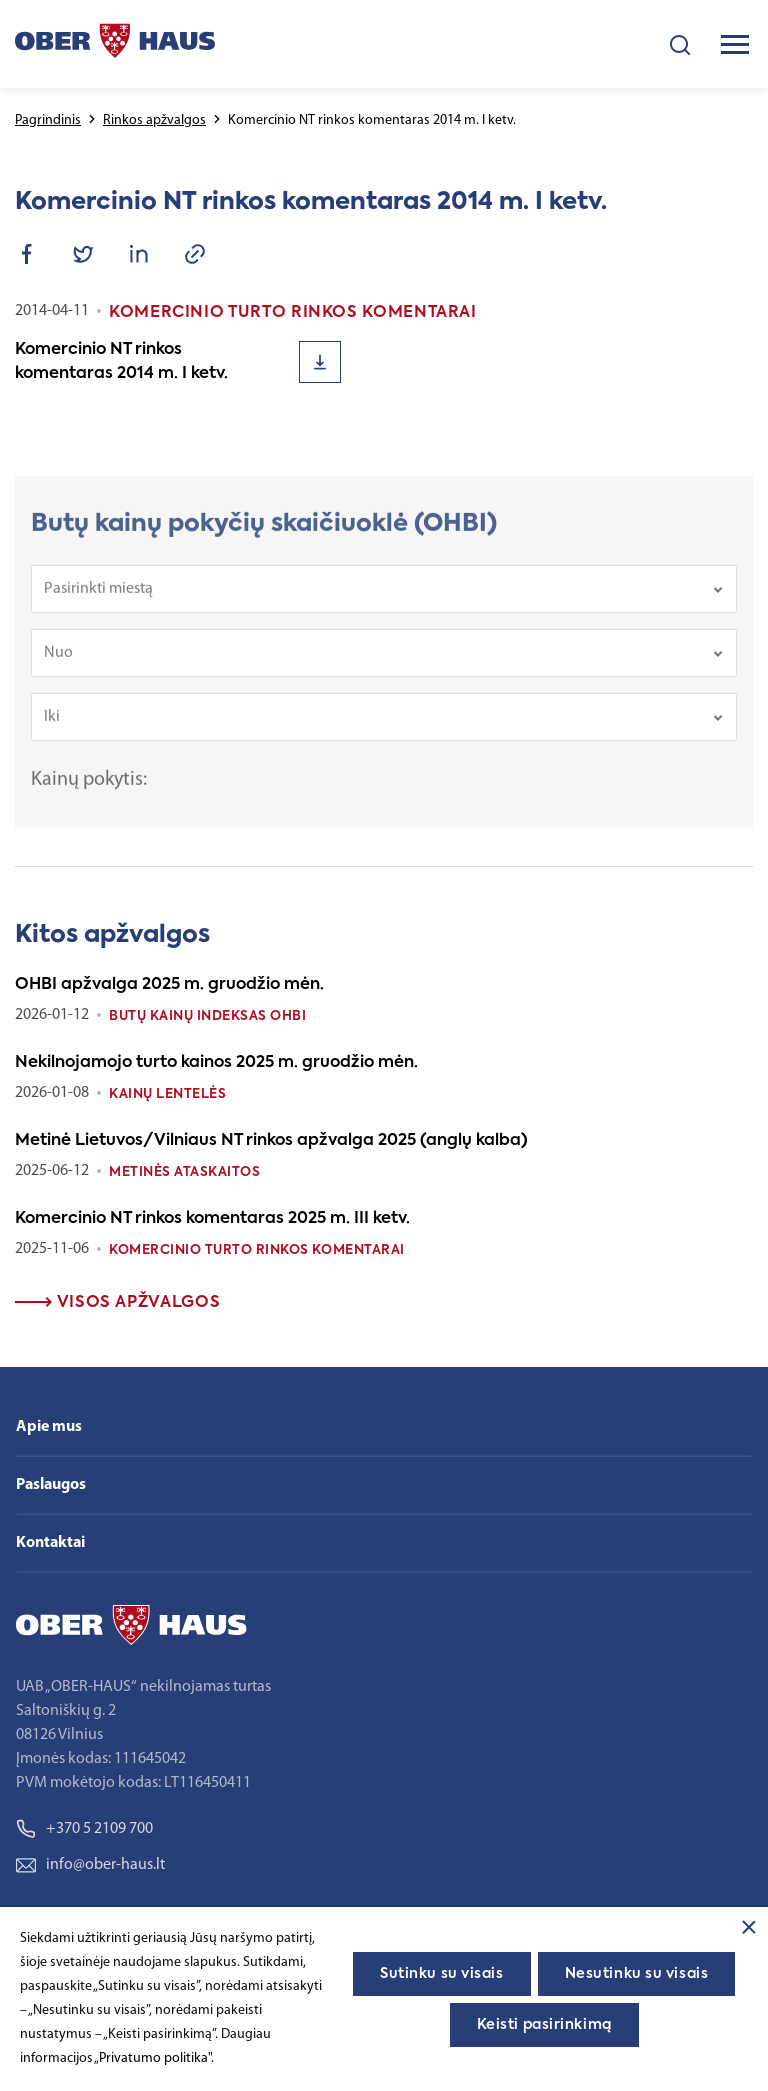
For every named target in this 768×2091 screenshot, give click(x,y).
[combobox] (384, 599)
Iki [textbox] (52, 727)
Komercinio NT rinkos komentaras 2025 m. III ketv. (212, 1219)
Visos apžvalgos (117, 1303)
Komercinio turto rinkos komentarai (257, 1250)
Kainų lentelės (167, 1094)
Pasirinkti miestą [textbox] (98, 599)
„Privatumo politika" (152, 2058)
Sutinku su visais (442, 1974)
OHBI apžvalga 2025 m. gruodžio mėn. (169, 985)
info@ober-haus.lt (90, 1865)
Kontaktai (50, 1543)
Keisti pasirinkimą (544, 2025)
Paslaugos (51, 1485)
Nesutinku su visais (637, 1974)
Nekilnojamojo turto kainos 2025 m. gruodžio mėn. (216, 1063)
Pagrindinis (48, 120)
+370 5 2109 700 (84, 1829)
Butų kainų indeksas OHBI (207, 1016)
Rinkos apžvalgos (154, 120)
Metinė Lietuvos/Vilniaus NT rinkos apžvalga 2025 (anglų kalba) (271, 1141)
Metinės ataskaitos (184, 1172)
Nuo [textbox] (58, 663)
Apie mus (49, 1427)
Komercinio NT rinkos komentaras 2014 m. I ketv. (121, 362)
